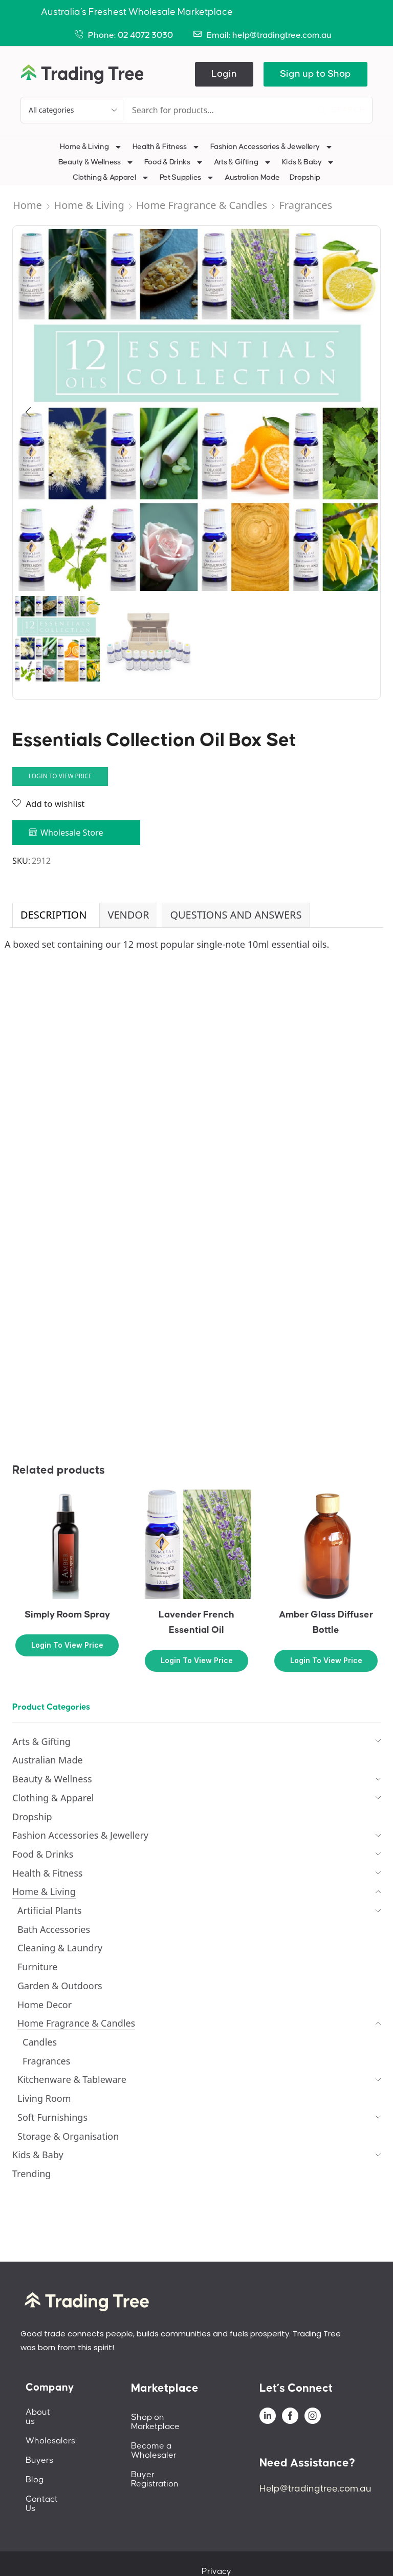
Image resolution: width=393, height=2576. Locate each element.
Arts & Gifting (243, 162)
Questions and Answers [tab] (235, 915)
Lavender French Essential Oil (196, 1622)
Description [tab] (53, 915)
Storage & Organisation (68, 2136)
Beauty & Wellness (96, 162)
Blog (34, 2470)
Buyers (39, 2451)
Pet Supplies (187, 177)
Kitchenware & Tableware (71, 2079)
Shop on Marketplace (173, 2417)
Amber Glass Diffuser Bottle (326, 1622)
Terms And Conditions (317, 2553)
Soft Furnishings (52, 2117)
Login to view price (60, 776)
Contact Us (48, 2490)
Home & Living (91, 147)
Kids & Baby (308, 162)
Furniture (37, 1967)
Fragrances (305, 205)
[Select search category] (72, 110)
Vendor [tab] (128, 915)
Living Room (44, 2098)
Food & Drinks (174, 162)
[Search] (341, 110)
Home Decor (44, 2004)
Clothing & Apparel (111, 177)
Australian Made (252, 177)
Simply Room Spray (67, 1615)
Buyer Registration (167, 2456)
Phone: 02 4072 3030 (130, 35)
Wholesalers (50, 2431)
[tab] (53, 915)
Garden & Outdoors (59, 1985)
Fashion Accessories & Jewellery (271, 147)
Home (27, 205)
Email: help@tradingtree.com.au (269, 35)
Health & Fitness (166, 147)
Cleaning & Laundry (59, 1948)
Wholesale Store (71, 832)
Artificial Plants (49, 1910)
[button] (224, 74)
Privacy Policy (235, 2553)
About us (43, 2412)
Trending (31, 2173)
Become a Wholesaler (175, 2436)
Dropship (305, 177)
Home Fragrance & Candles (201, 205)
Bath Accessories (53, 1929)
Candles (40, 2042)
